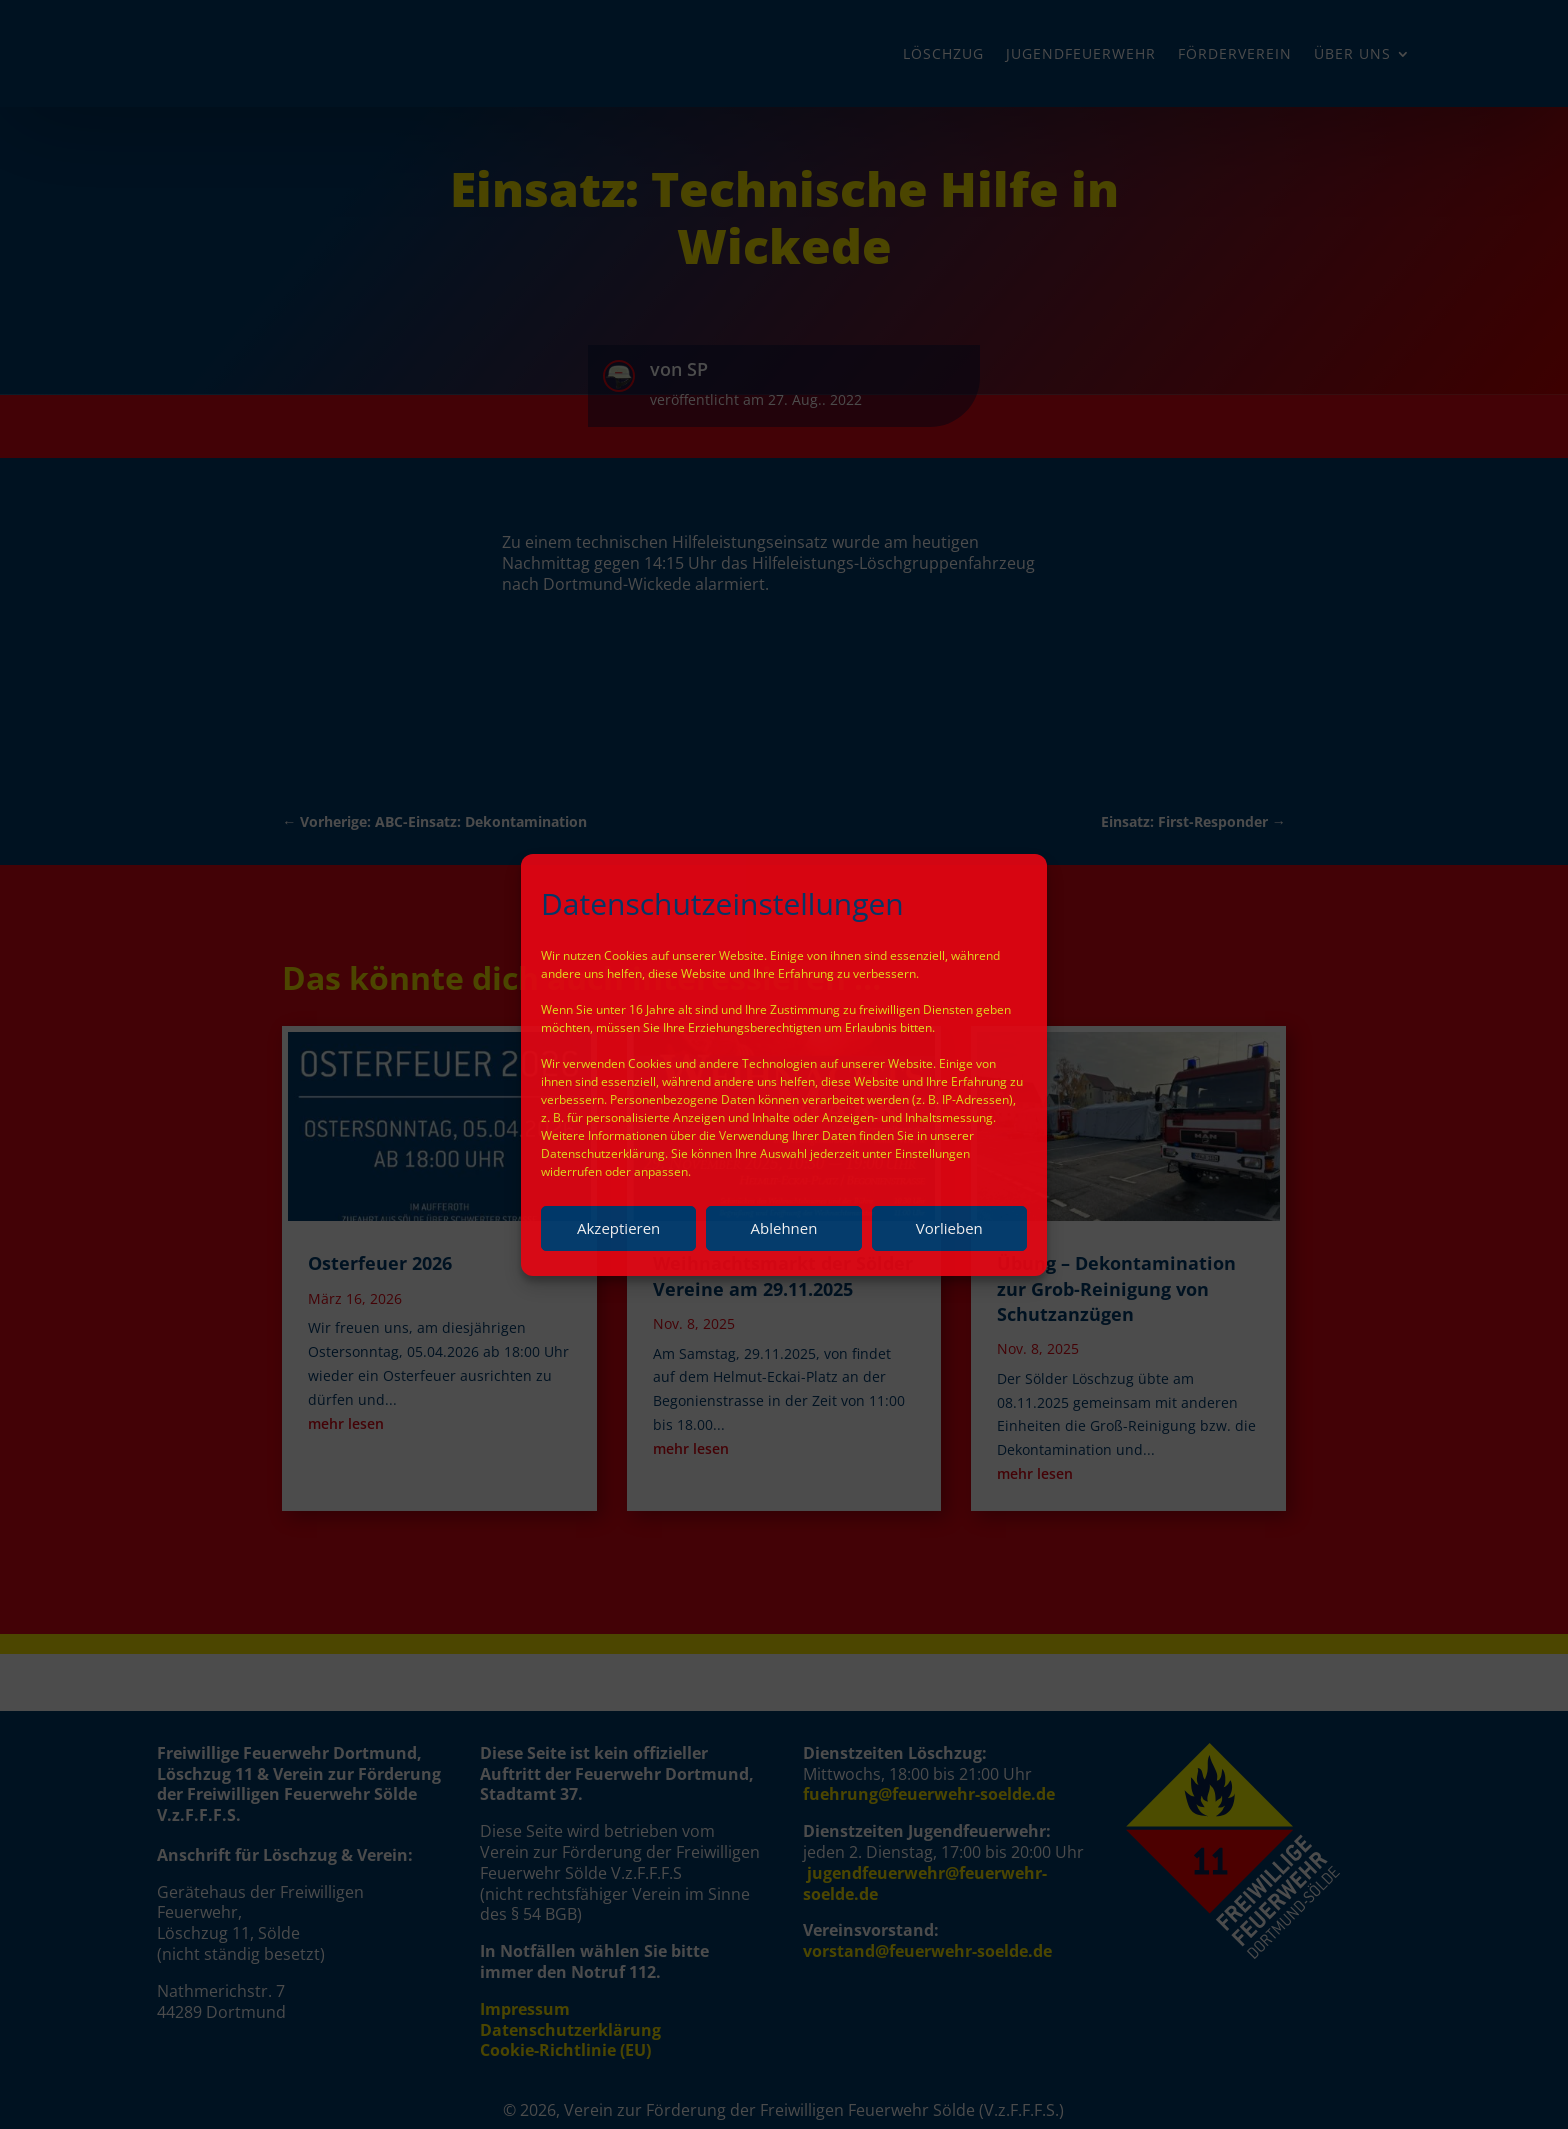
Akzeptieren (618, 1228)
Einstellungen (932, 1153)
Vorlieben (949, 1228)
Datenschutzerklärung (603, 1153)
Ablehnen (784, 1228)
